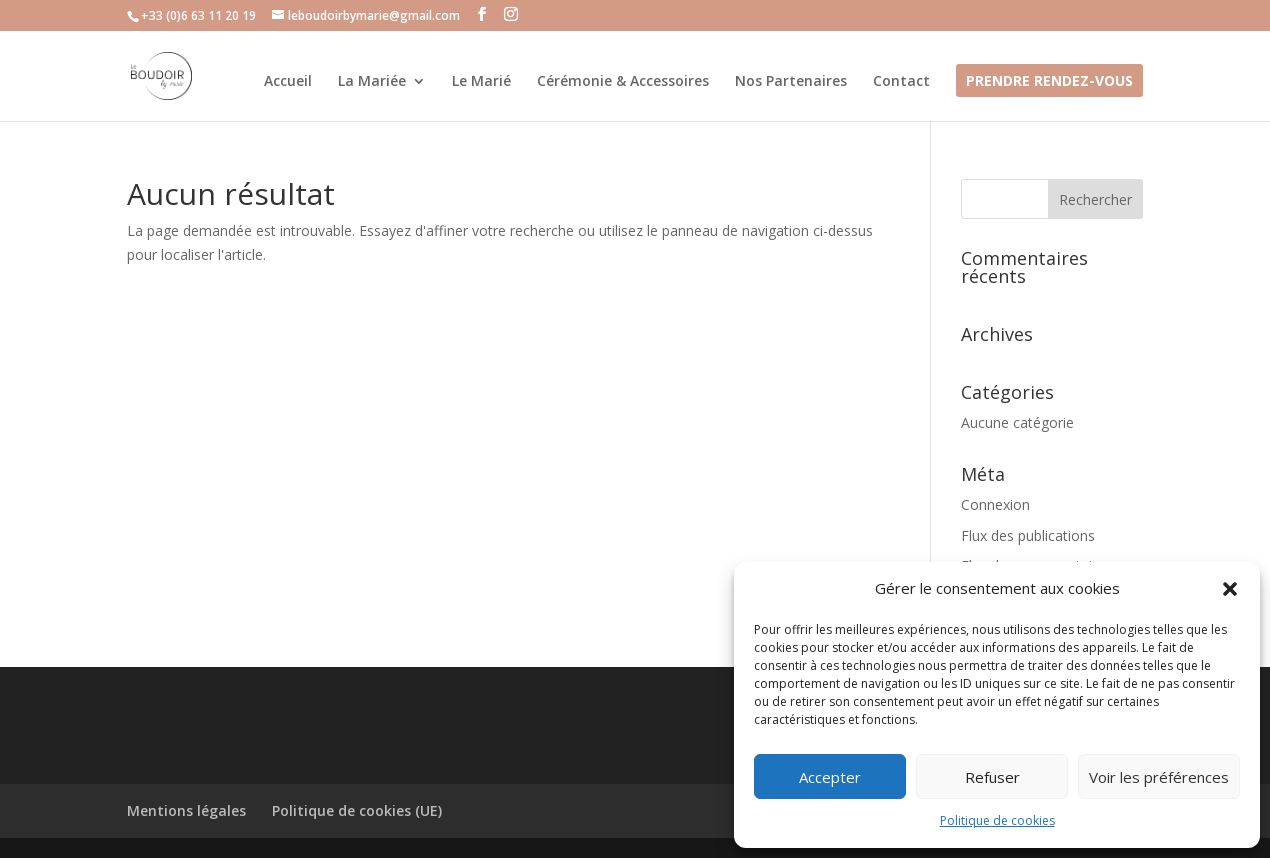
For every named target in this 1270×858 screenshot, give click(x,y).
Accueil (288, 82)
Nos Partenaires (791, 82)
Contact (901, 82)
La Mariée (372, 82)
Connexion (995, 504)
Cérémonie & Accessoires (623, 82)
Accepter (830, 777)
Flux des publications (1028, 535)
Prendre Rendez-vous (1049, 82)
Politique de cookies (997, 820)
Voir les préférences (1159, 777)
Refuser (992, 777)
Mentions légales (186, 810)
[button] (1230, 589)
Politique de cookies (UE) (357, 810)
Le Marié (481, 82)
